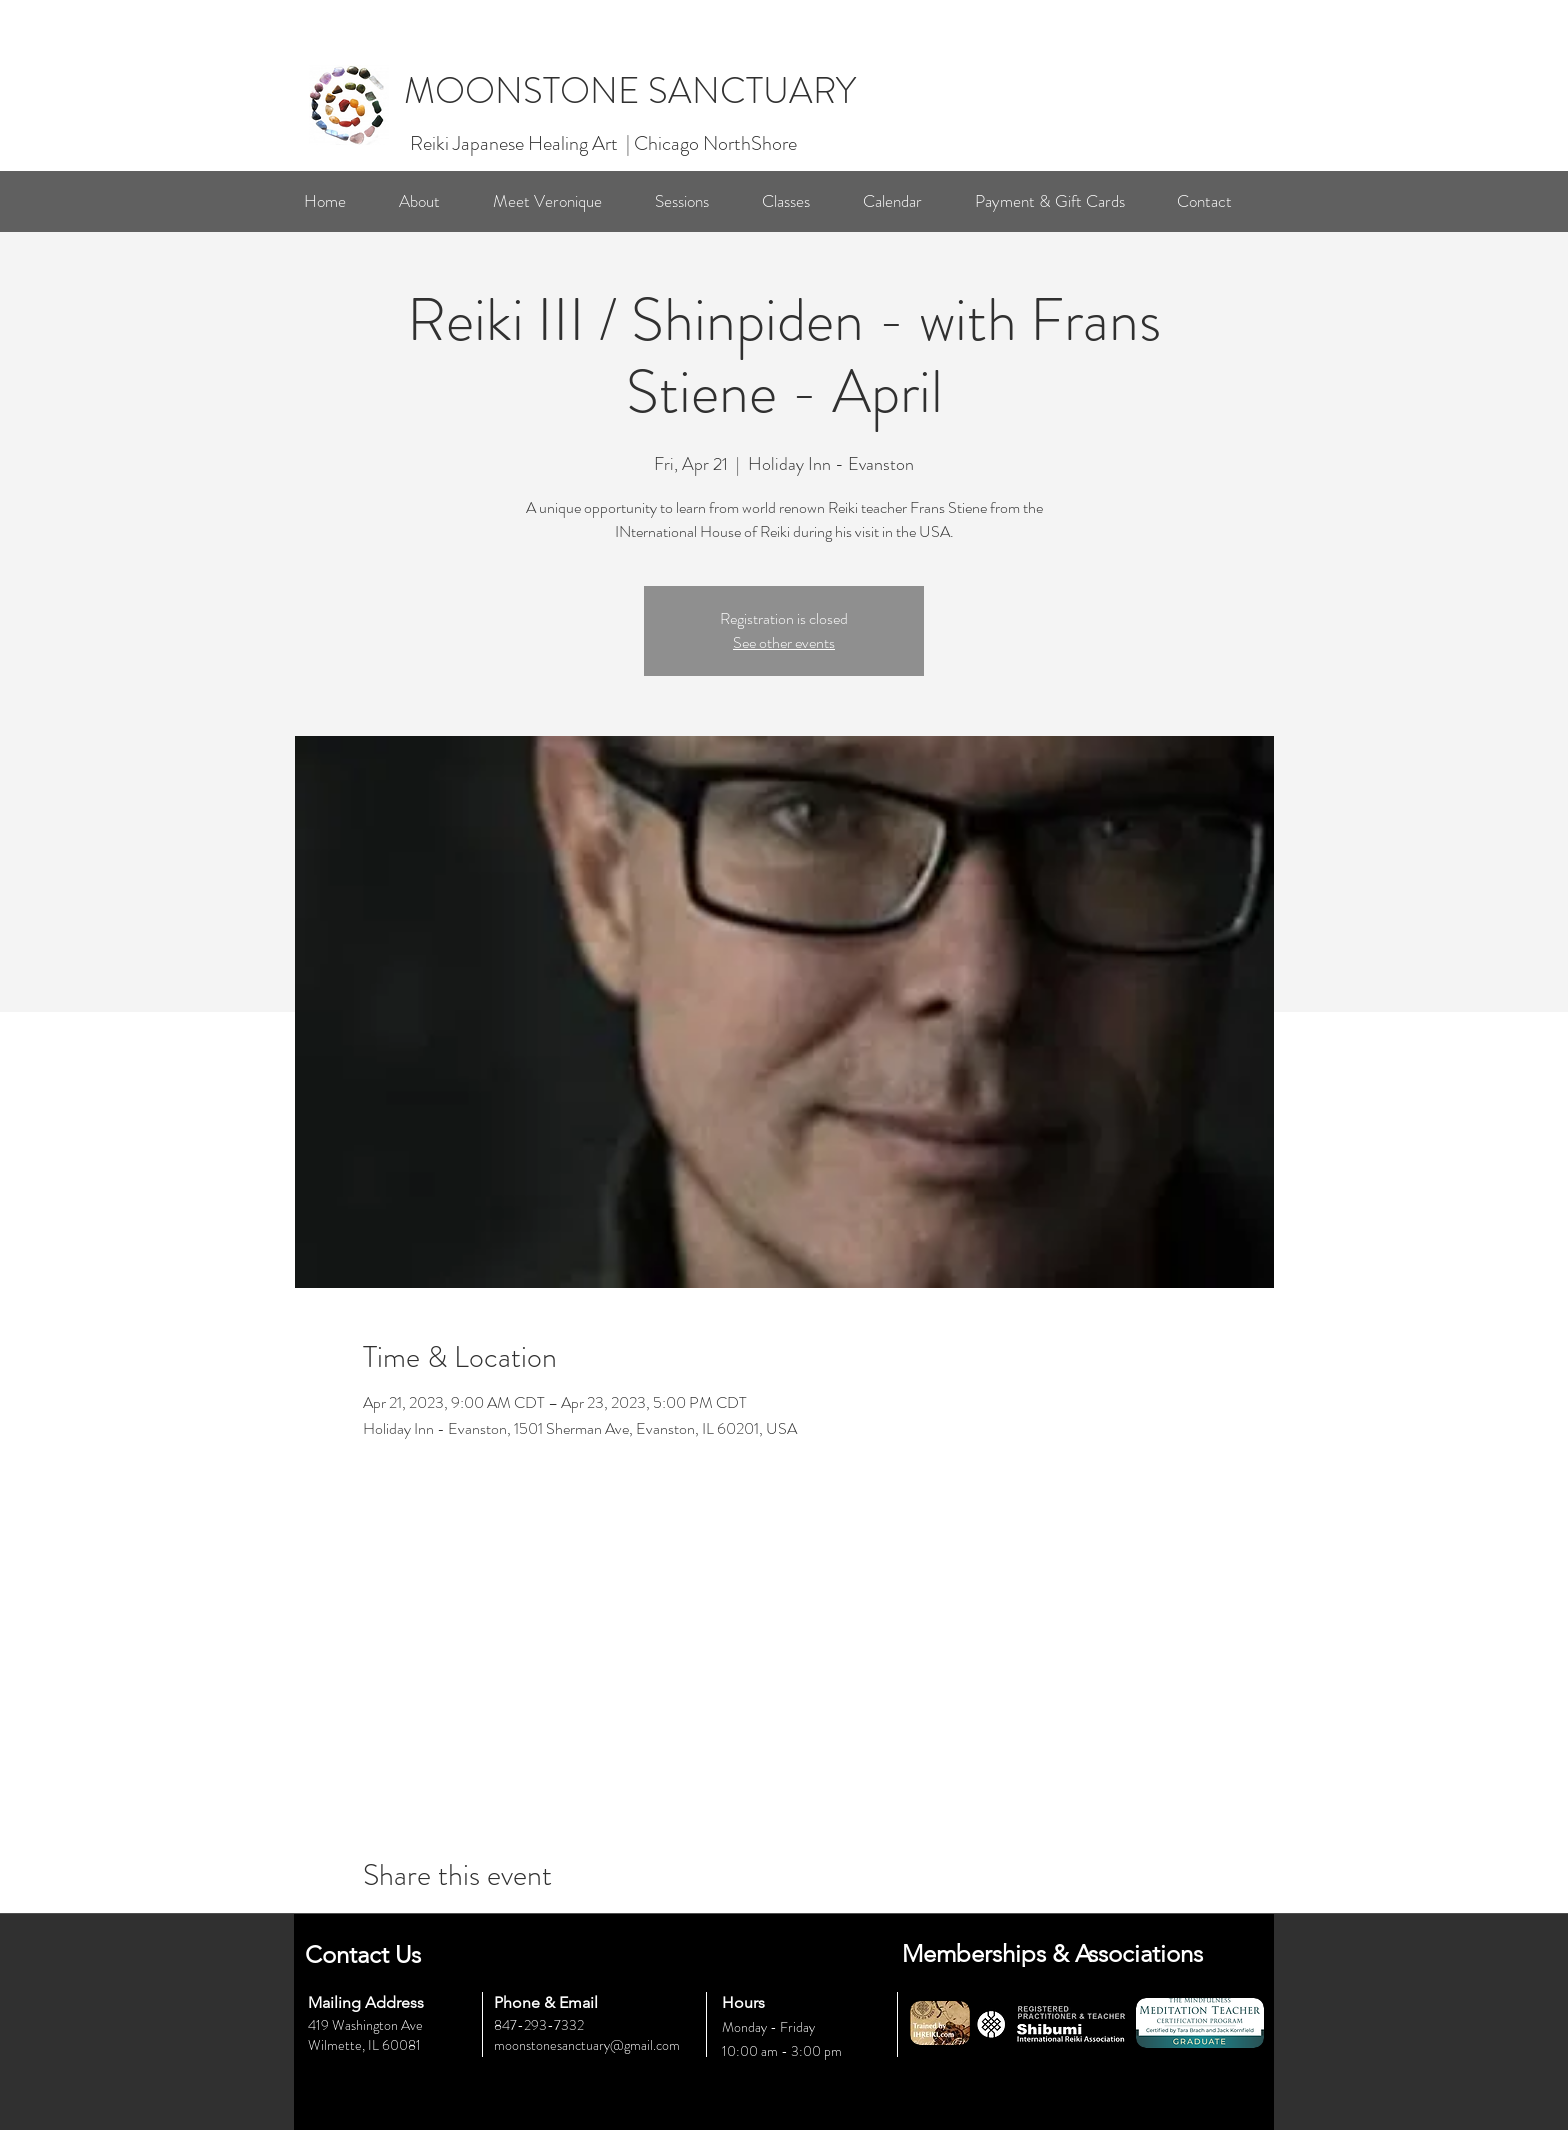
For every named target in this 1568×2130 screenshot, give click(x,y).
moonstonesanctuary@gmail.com (587, 2045)
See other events (784, 642)
